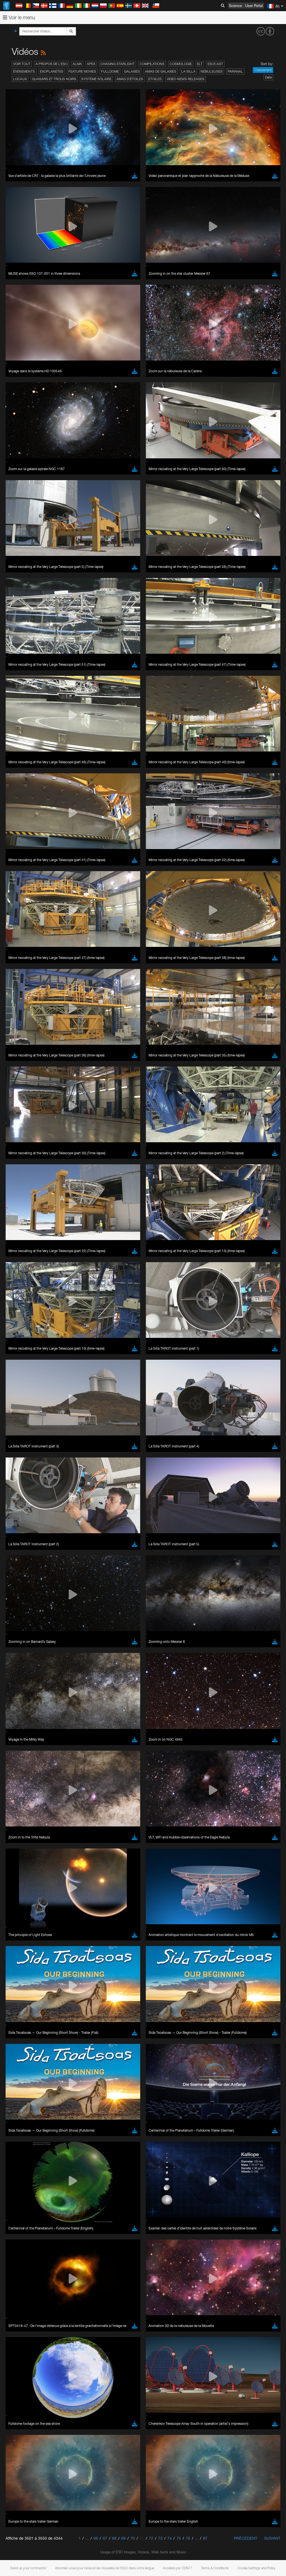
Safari (21, 1382)
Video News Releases (185, 79)
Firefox (22, 1376)
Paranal (235, 71)
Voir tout (21, 64)
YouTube (12, 1258)
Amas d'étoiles (129, 79)
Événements (24, 71)
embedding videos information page (128, 1268)
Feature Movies (82, 71)
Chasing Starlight (117, 64)
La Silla (188, 71)
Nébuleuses (212, 71)
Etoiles (155, 79)
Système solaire (96, 79)
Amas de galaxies (160, 71)
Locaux (20, 79)
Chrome (23, 1366)
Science (235, 5)
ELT (199, 64)
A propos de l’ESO (51, 64)
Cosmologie (181, 64)
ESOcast (215, 64)
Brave (21, 1361)
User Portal (254, 5)
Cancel (45, 1464)
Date (268, 77)
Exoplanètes (51, 71)
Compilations (152, 64)
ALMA (77, 64)
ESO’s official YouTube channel (131, 1258)
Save (18, 1464)
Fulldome (110, 71)
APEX (91, 64)
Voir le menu (19, 17)
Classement (263, 70)
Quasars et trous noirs (54, 79)
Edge (21, 1371)
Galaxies (132, 71)
